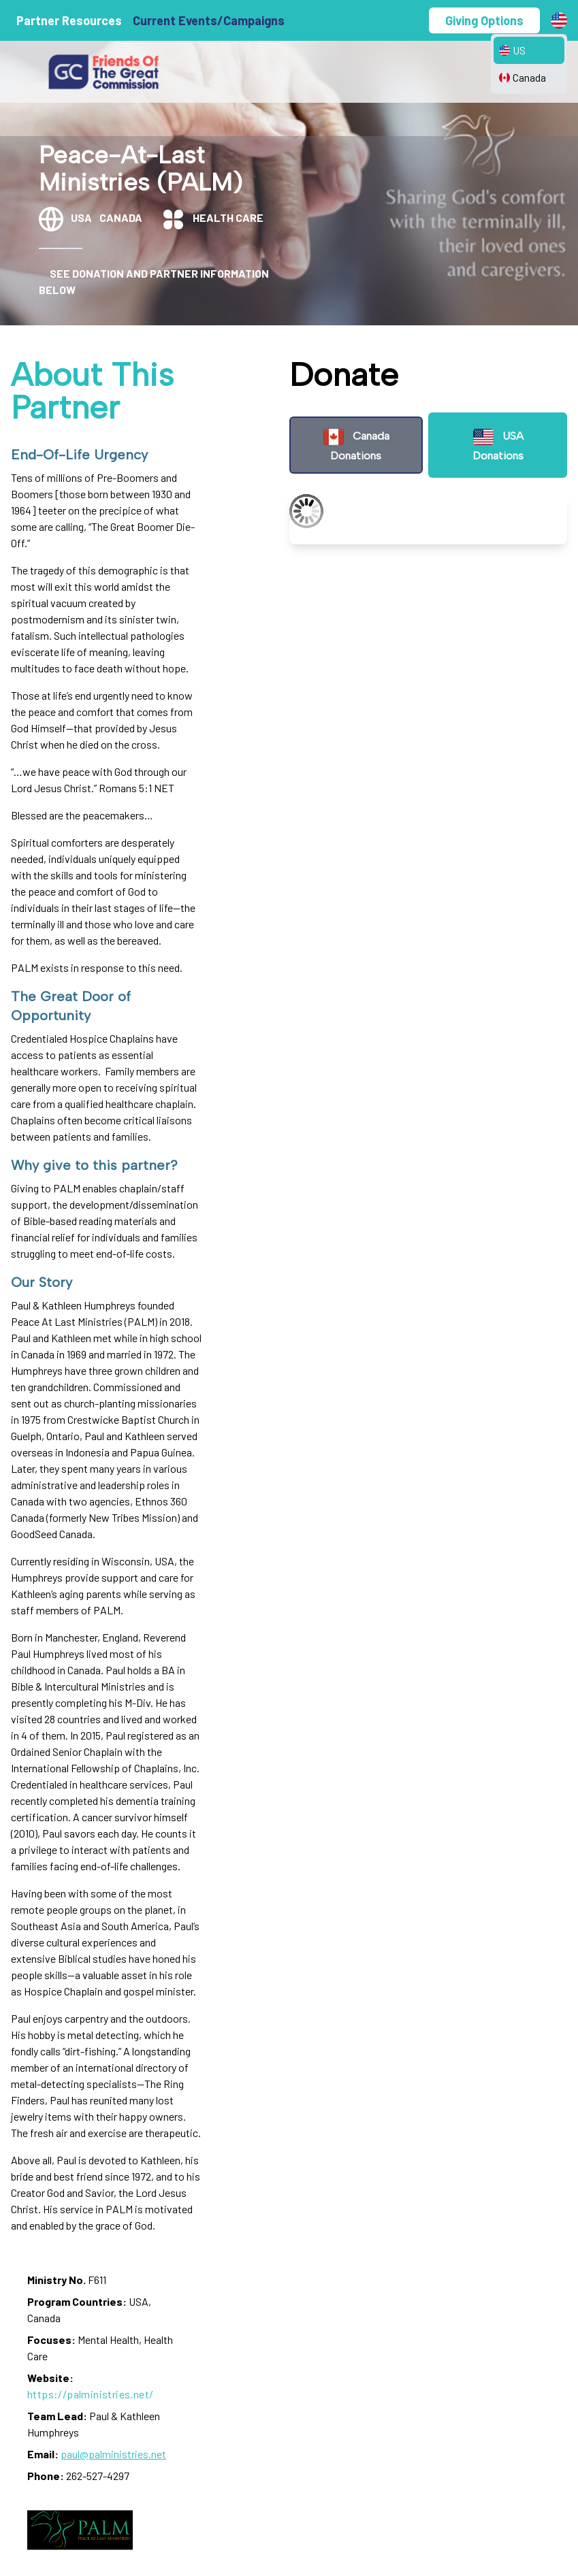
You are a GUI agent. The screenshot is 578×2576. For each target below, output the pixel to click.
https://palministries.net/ (90, 2393)
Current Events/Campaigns (209, 20)
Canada (522, 77)
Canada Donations (356, 444)
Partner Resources (69, 20)
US (512, 50)
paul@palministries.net (113, 2453)
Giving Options (484, 20)
